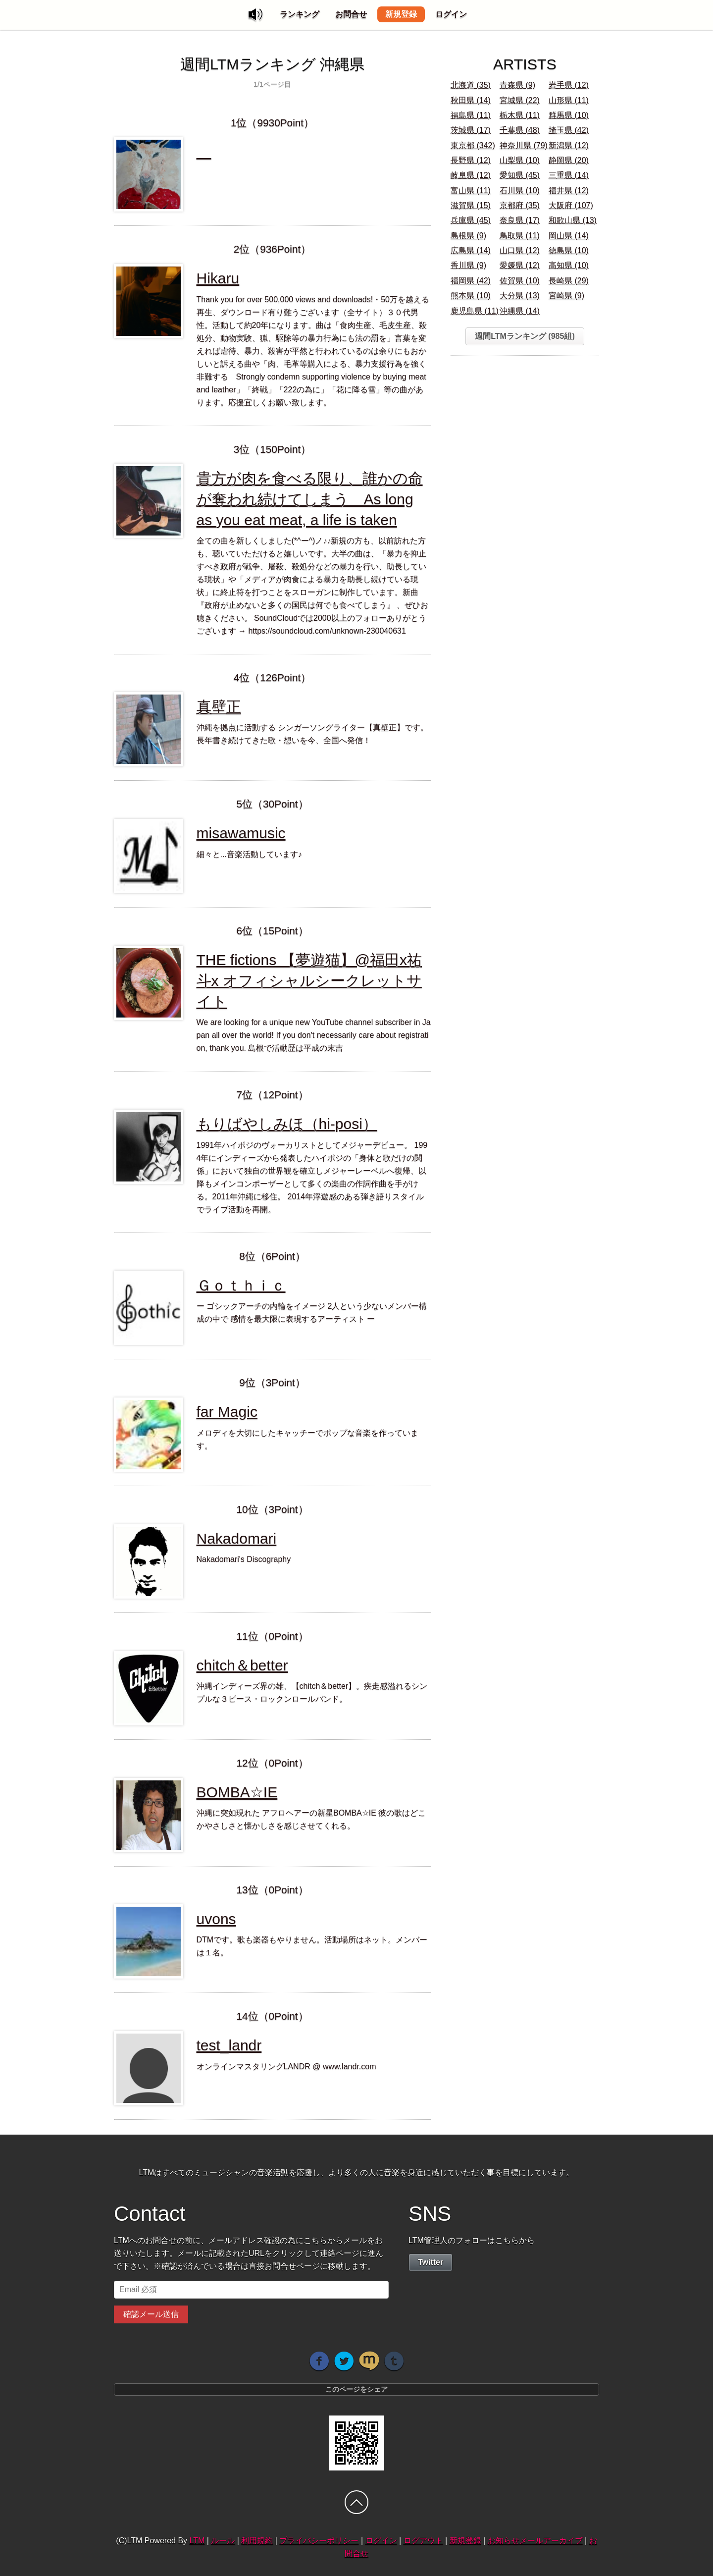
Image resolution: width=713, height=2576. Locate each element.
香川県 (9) (468, 265)
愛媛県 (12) (520, 265)
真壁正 (219, 706)
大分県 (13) (520, 295)
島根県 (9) (468, 235)
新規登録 (401, 14)
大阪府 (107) (571, 205)
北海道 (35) (471, 85)
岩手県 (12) (569, 85)
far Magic (227, 1411)
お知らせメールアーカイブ (535, 2540)
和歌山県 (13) (573, 220)
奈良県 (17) (520, 220)
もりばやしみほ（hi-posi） (287, 1124)
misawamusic (241, 833)
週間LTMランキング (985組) (524, 336)
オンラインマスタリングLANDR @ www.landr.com (286, 2066)
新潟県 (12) (569, 145)
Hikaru (218, 278)
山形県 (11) (569, 100)
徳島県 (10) (569, 250)
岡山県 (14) (569, 235)
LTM (197, 2540)
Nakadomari (237, 1538)
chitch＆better (242, 1665)
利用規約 (257, 2540)
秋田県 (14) (471, 100)
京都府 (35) (520, 205)
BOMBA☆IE (237, 1792)
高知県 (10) (569, 265)
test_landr (229, 2045)
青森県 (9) (517, 85)
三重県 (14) (569, 175)
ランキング (299, 14)
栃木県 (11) (520, 115)
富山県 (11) (471, 190)
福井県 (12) (569, 190)
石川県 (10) (520, 190)
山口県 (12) (520, 250)
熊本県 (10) (471, 295)
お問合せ (351, 14)
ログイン (451, 14)
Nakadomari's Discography (244, 1559)
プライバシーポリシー (318, 2540)
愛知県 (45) (520, 175)
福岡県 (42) (471, 280)
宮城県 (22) (520, 100)
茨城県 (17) (471, 130)
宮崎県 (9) (566, 295)
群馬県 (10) (569, 115)
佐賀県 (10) (520, 280)
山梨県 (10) (520, 160)
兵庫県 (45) (471, 220)
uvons (216, 1919)
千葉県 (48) (520, 130)
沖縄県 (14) (520, 311)
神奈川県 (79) (524, 145)
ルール (223, 2540)
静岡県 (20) (569, 160)
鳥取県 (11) (520, 235)
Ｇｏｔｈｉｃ (241, 1285)
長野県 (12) (471, 160)
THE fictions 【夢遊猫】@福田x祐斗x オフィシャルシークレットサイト (309, 981)
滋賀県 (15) (471, 205)
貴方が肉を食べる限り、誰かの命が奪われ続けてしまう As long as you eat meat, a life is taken (310, 499)
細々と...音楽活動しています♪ (249, 854)
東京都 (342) (473, 145)
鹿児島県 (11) (475, 311)
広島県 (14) (471, 250)
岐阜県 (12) (471, 175)
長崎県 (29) (569, 280)
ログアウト (423, 2540)
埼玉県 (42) (569, 130)
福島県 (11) (471, 115)
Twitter (430, 2262)
